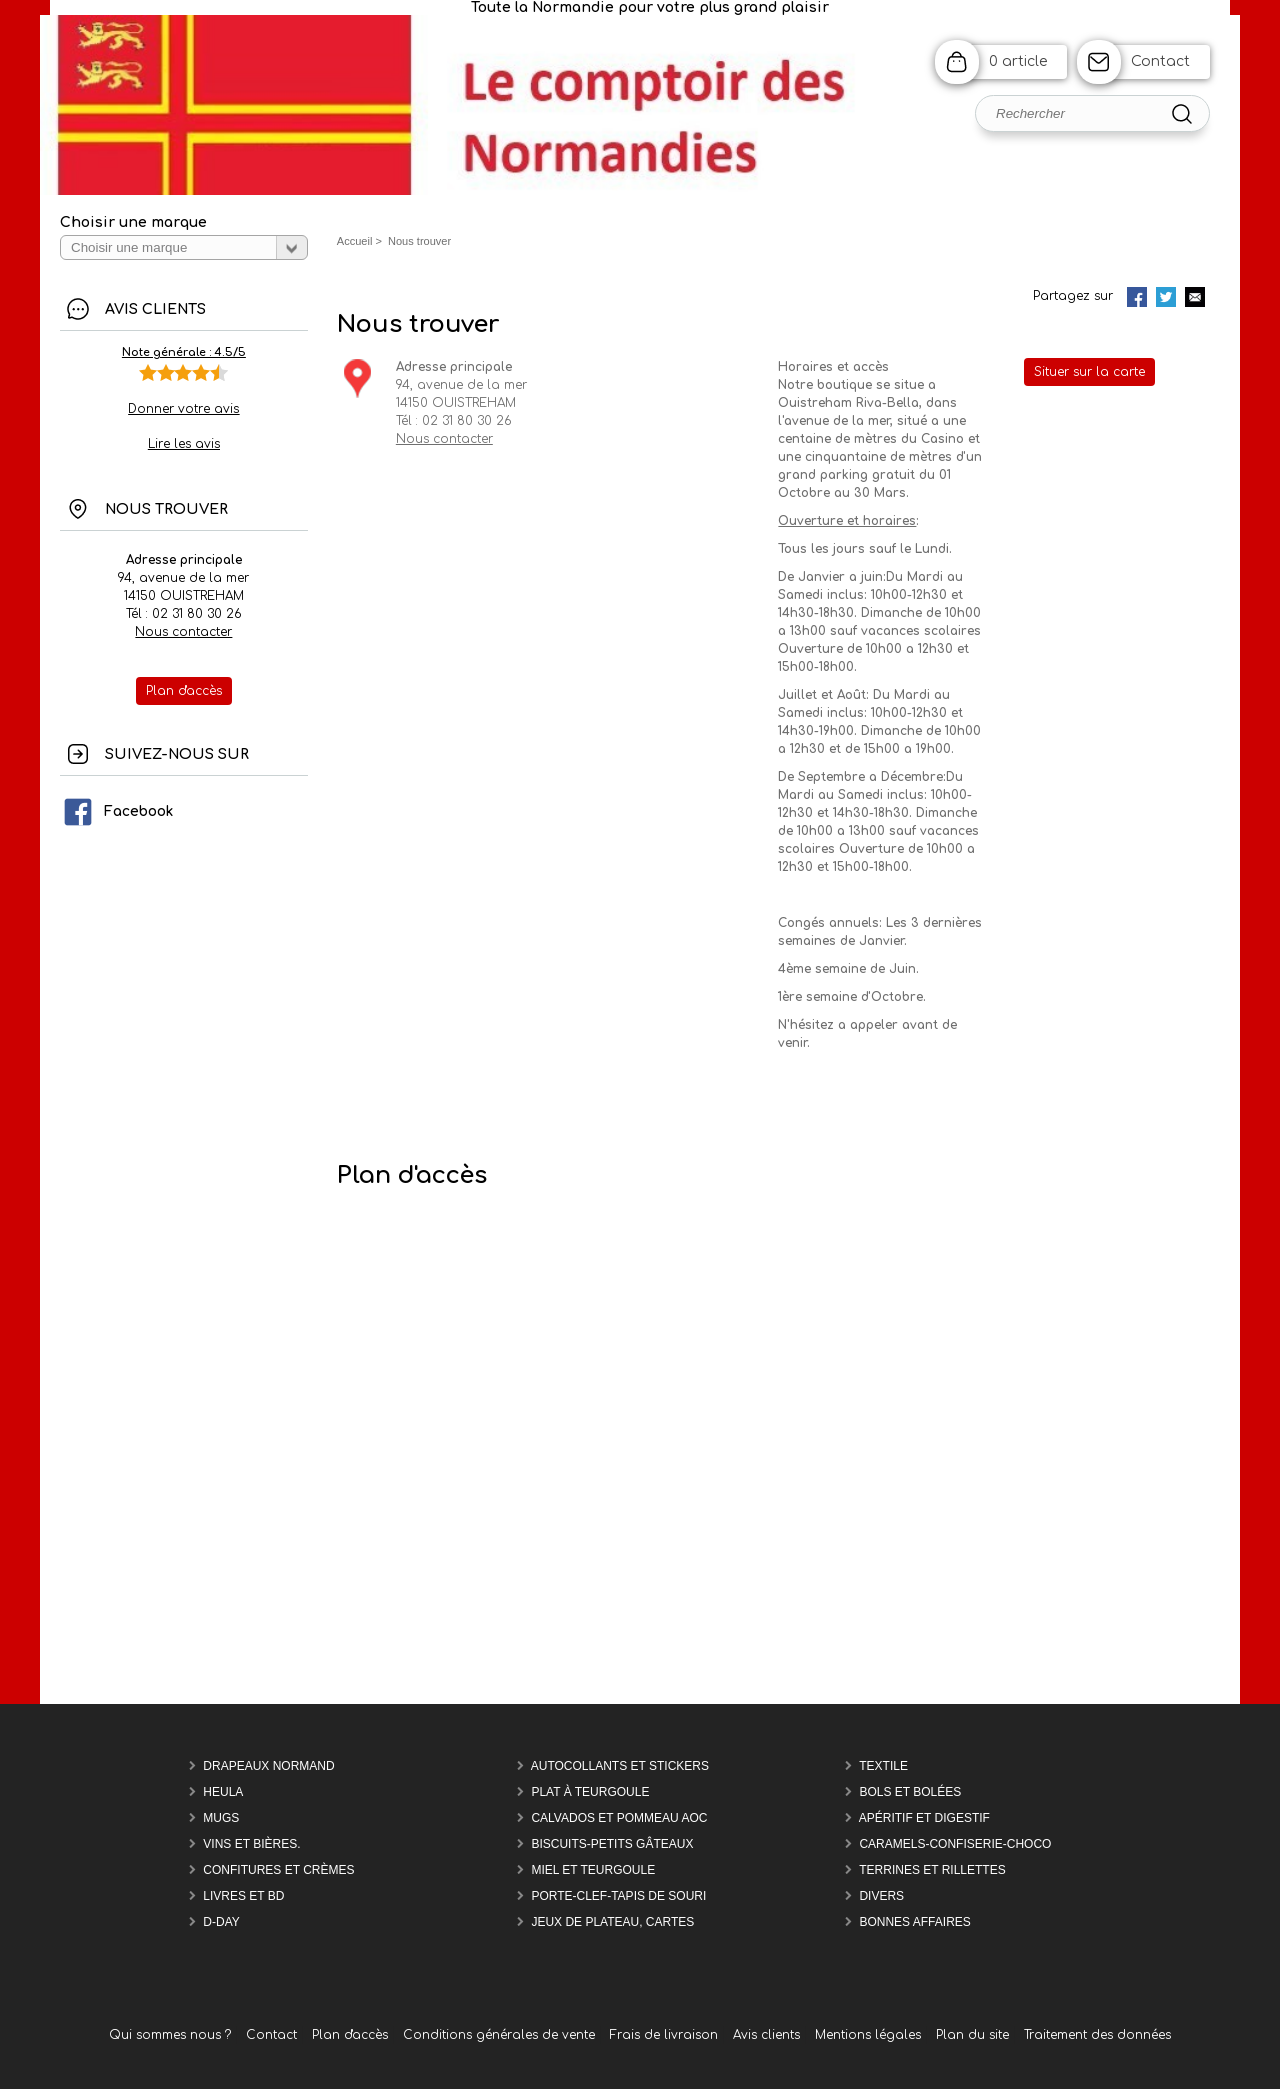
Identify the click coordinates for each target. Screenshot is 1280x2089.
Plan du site (972, 2035)
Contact (1160, 61)
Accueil (355, 241)
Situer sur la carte (1089, 372)
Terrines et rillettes (932, 1870)
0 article (1018, 61)
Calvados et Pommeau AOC (619, 1818)
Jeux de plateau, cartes (612, 1922)
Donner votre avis (183, 409)
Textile (883, 1766)
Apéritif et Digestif (924, 1818)
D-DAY (221, 1922)
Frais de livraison (664, 2035)
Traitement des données (1097, 2035)
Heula (223, 1792)
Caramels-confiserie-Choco (955, 1844)
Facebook (117, 811)
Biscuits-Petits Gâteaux (612, 1844)
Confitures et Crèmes (278, 1870)
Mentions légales (868, 2035)
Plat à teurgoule (590, 1792)
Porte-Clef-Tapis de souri (618, 1896)
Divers (881, 1896)
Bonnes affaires (914, 1922)
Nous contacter (183, 632)
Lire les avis (184, 444)
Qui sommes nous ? (170, 2035)
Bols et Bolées (910, 1792)
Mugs (221, 1818)
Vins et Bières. (251, 1844)
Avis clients (766, 2035)
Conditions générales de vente (499, 2035)
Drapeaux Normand (268, 1766)
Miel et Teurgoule (593, 1870)
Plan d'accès (350, 2035)
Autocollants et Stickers (620, 1766)
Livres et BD (243, 1896)
